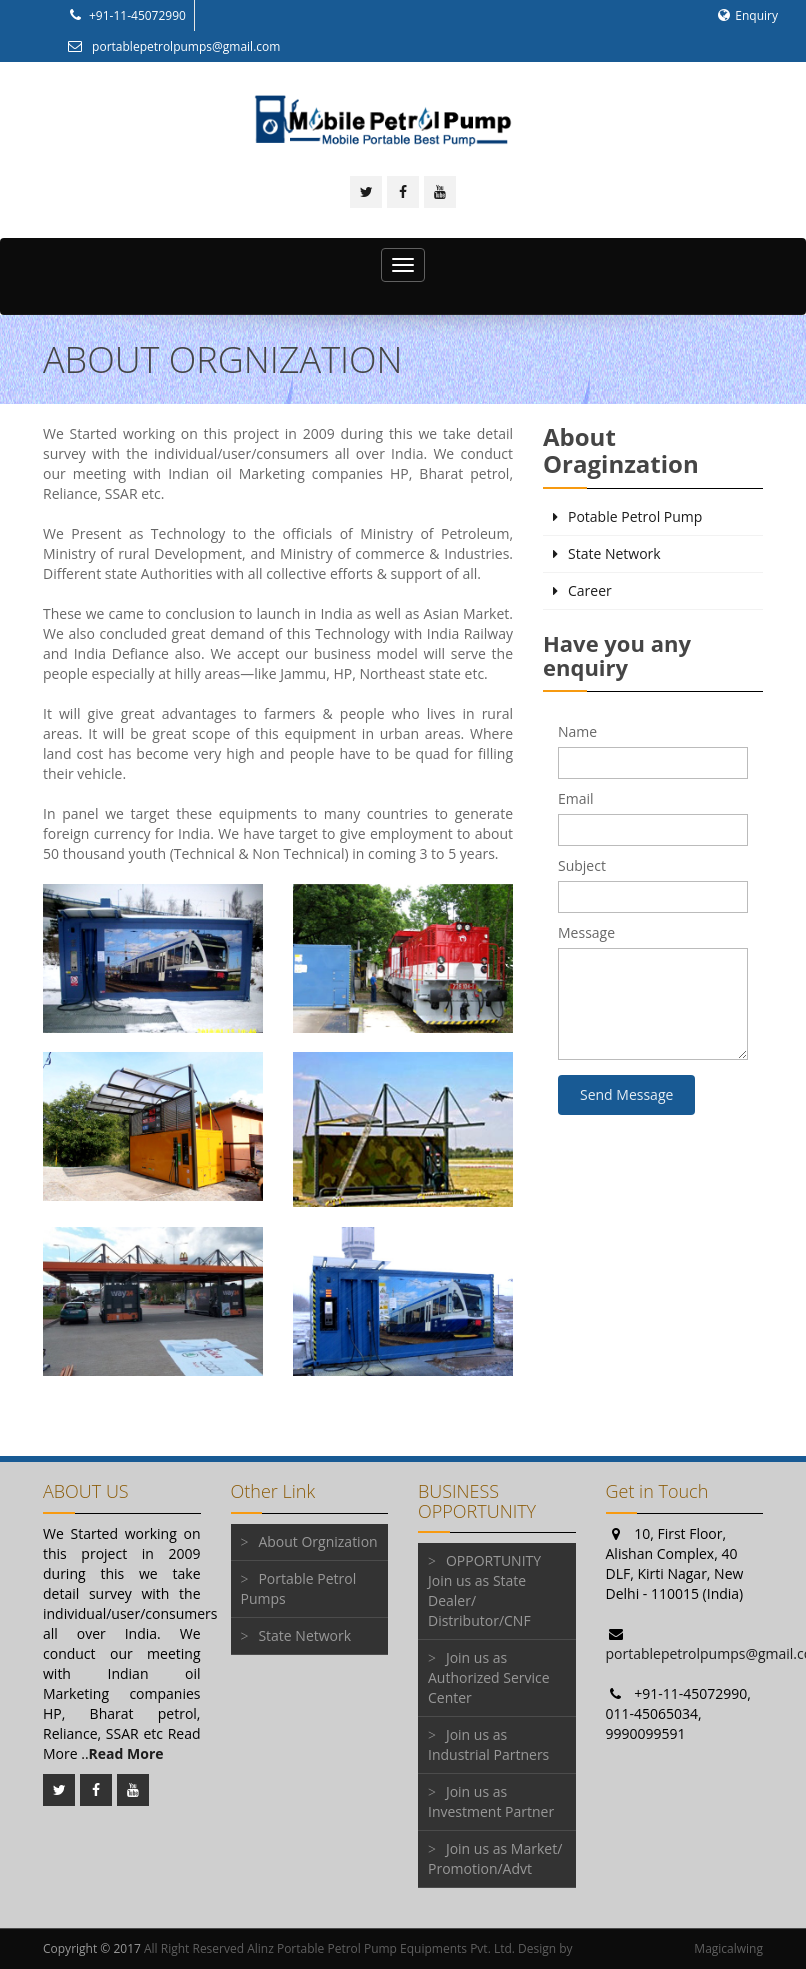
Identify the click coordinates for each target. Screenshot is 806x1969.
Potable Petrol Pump (635, 516)
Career (590, 590)
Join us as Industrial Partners (488, 1744)
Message (586, 932)
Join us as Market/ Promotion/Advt (495, 1858)
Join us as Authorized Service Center (489, 1677)
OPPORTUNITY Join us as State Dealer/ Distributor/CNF (484, 1590)
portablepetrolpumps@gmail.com (173, 46)
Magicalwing (728, 1948)
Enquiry (748, 15)
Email (576, 798)
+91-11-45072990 (126, 15)
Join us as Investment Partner (491, 1801)
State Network (614, 553)
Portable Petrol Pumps (299, 1588)
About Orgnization (317, 1541)
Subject (582, 865)
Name (577, 731)
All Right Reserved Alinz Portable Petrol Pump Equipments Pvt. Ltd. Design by (358, 1948)
